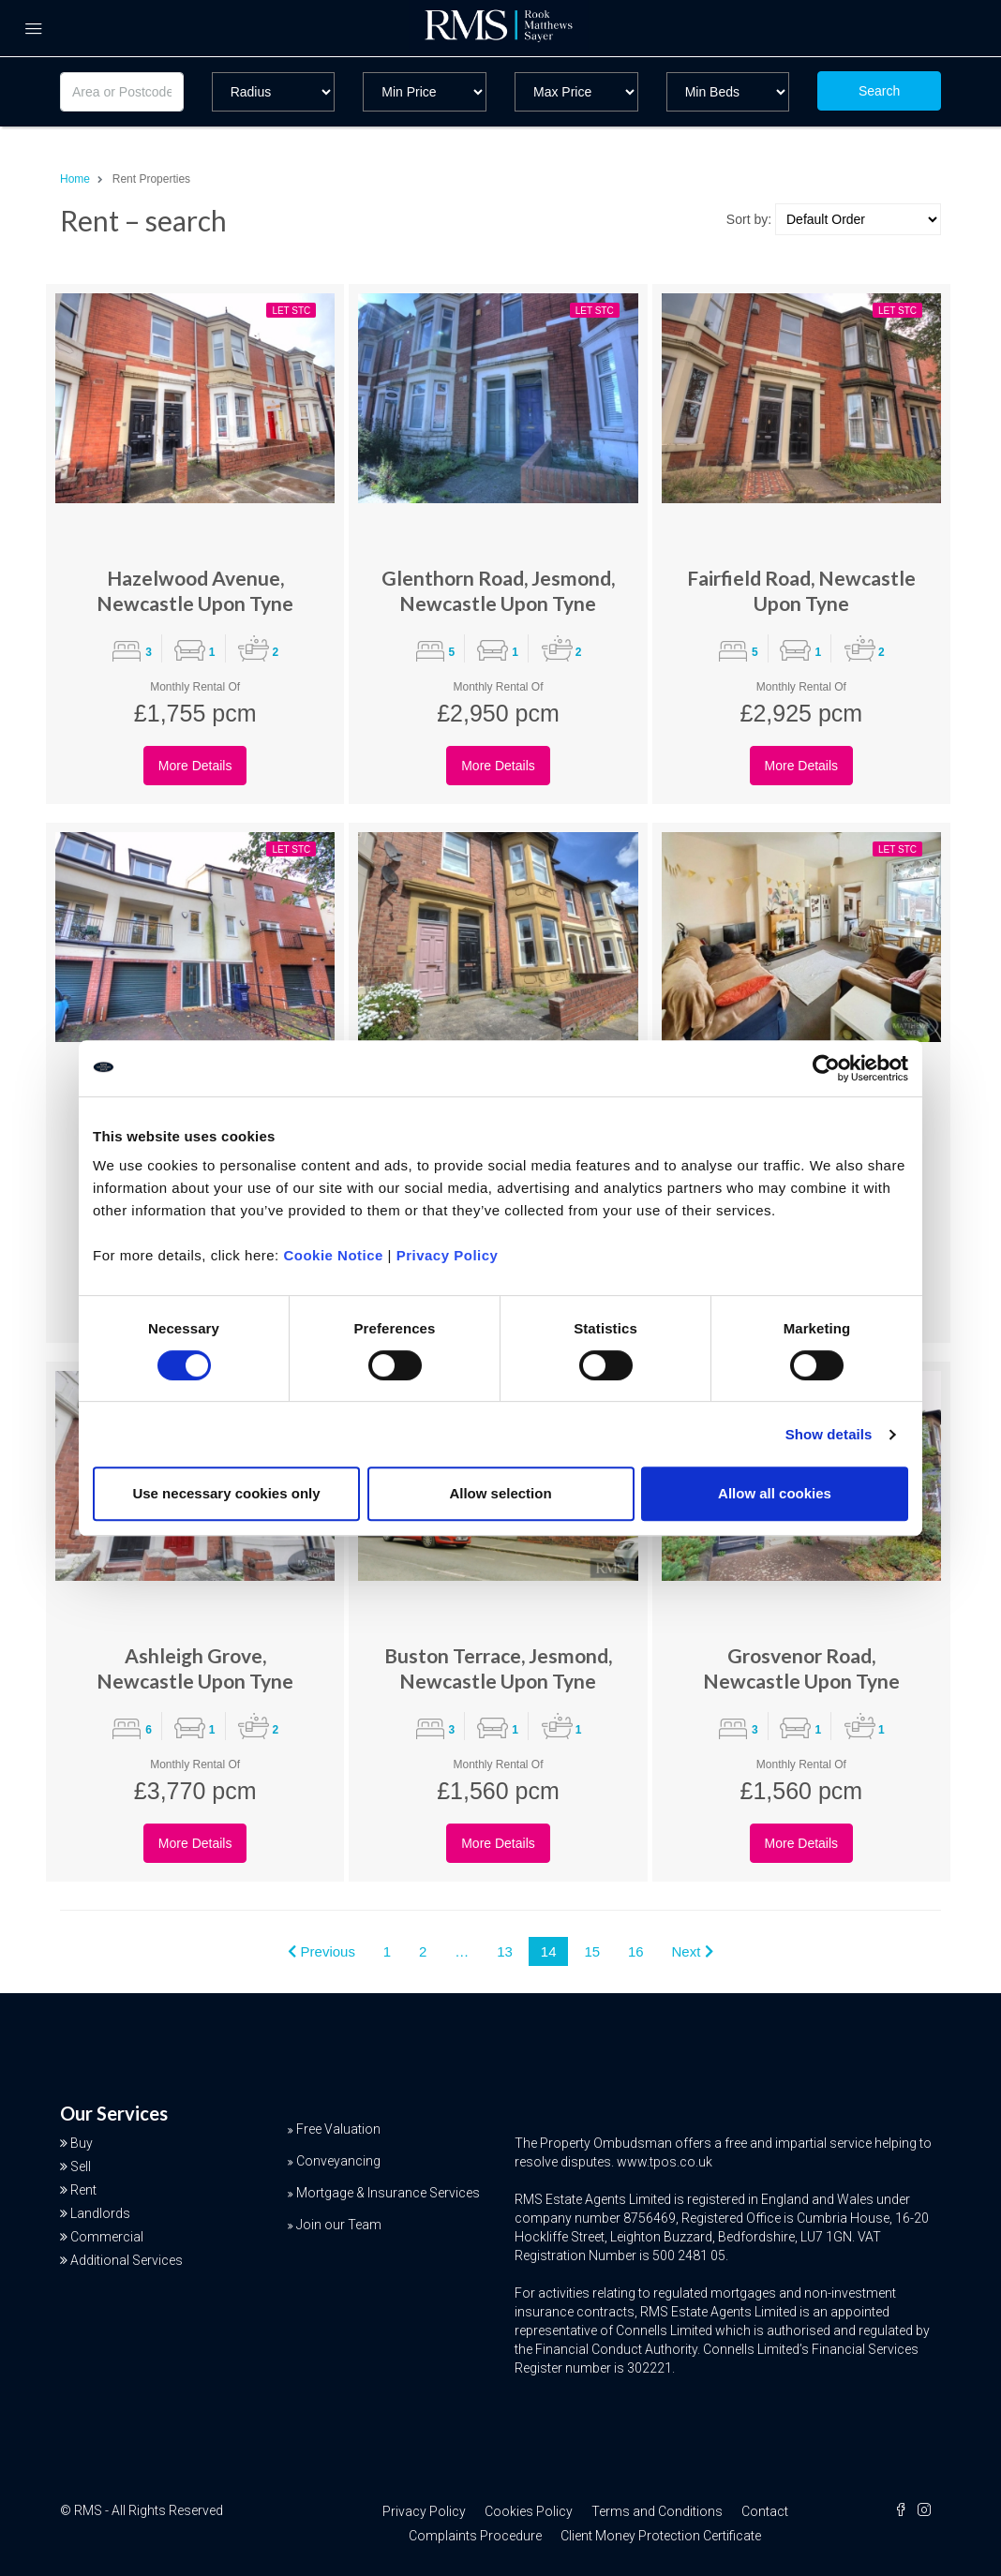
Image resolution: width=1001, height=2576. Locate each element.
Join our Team (338, 2224)
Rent (83, 2189)
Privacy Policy (447, 1255)
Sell (80, 2166)
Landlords (100, 2213)
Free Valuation (338, 2129)
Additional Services (126, 2260)
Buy (81, 2143)
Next (692, 1951)
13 (505, 1951)
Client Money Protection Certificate (660, 2535)
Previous (321, 1951)
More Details (195, 765)
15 (592, 1951)
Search (879, 90)
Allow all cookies (774, 1493)
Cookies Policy (529, 2511)
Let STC (291, 310)
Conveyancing (338, 2160)
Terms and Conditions (657, 2511)
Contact (764, 2511)
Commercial (106, 2236)
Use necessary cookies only (226, 1493)
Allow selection (500, 1493)
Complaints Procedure (475, 2535)
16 (636, 1951)
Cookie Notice (333, 1255)
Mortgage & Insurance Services (388, 2192)
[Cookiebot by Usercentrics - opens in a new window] (826, 1068)
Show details (829, 1434)
